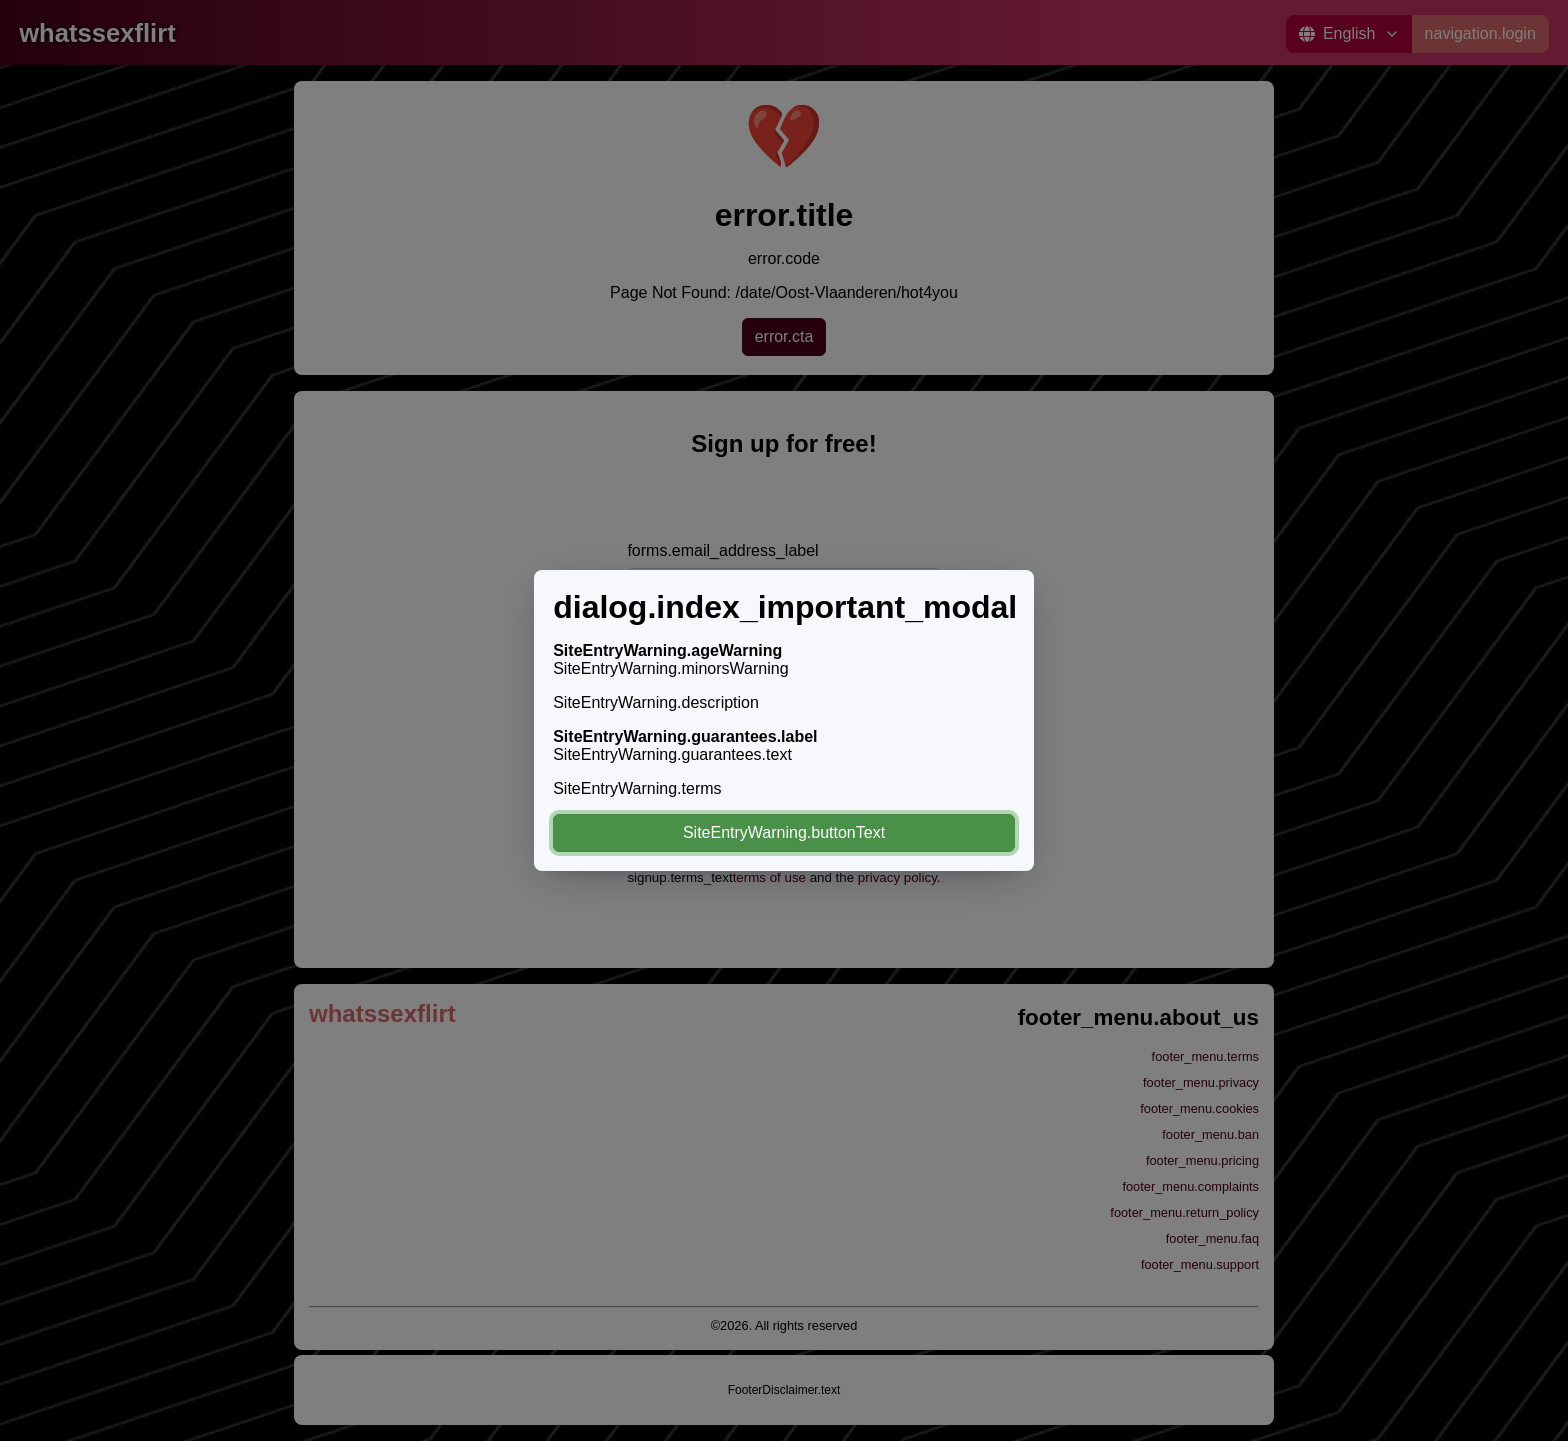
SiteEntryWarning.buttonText (784, 832)
